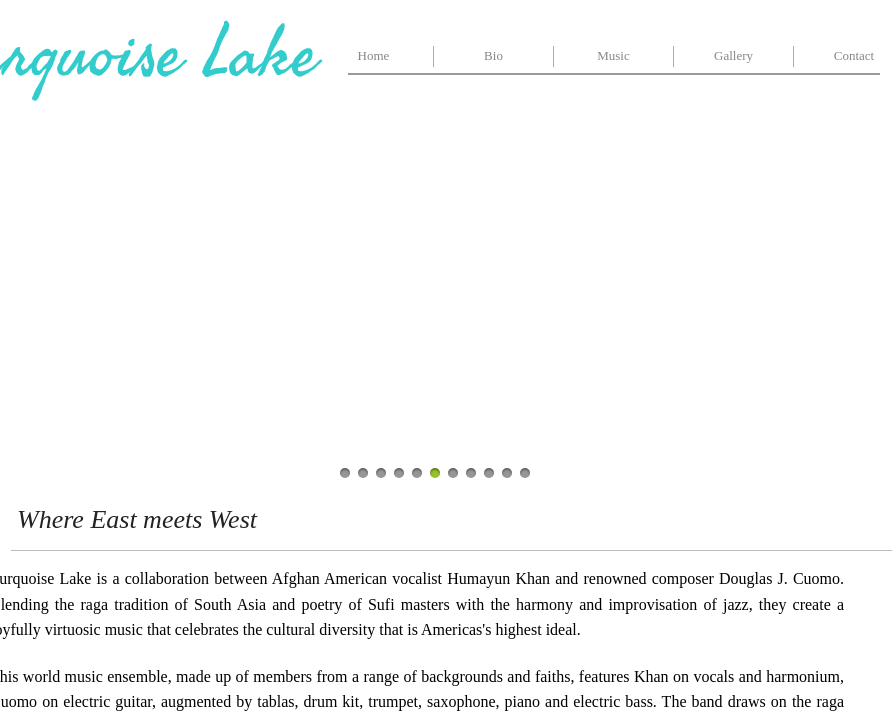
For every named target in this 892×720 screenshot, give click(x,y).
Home (374, 55)
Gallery (733, 55)
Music (613, 55)
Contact (854, 55)
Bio (493, 55)
